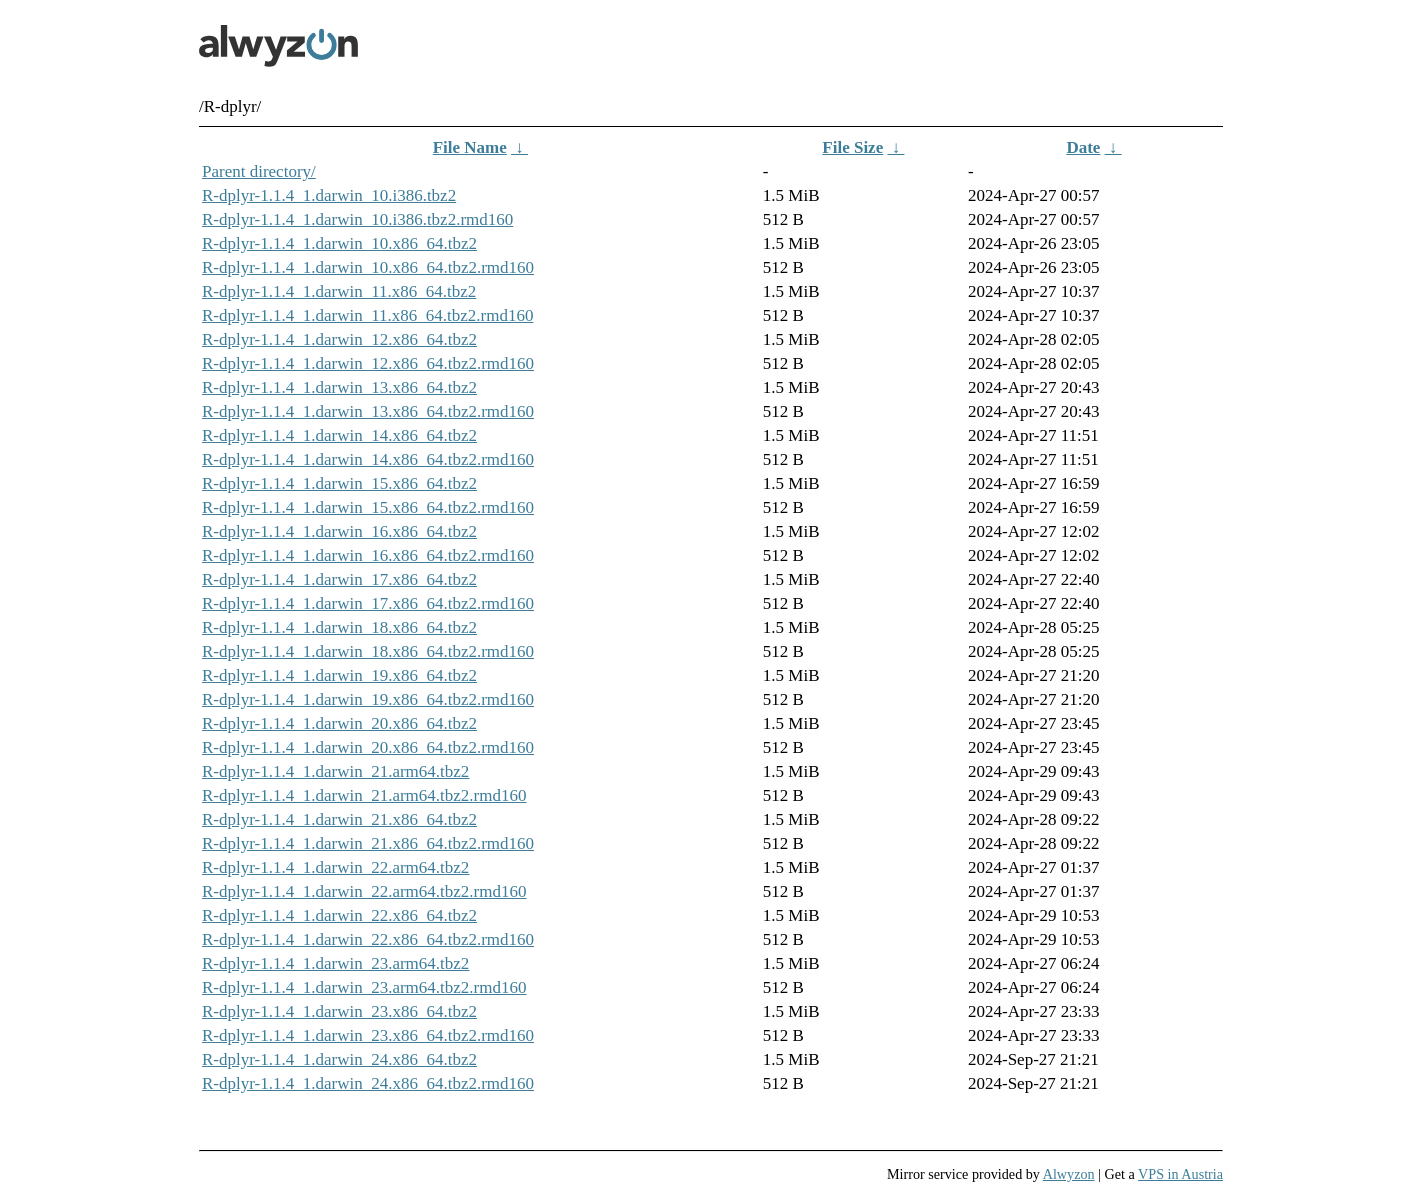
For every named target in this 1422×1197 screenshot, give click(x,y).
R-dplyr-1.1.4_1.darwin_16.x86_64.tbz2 (339, 531)
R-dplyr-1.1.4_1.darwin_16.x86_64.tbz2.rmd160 (368, 555)
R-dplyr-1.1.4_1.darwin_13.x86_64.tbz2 (339, 387)
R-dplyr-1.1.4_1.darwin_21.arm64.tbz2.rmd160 (364, 795)
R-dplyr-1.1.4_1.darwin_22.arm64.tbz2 (335, 867)
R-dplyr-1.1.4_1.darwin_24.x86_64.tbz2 (339, 1059)
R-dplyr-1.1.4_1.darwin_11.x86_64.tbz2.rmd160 (367, 315)
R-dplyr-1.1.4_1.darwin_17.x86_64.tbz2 (339, 579)
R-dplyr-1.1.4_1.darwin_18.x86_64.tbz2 (339, 627)
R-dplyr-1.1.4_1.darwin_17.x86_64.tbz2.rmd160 (368, 603)
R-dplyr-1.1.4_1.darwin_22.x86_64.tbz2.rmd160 (368, 939)
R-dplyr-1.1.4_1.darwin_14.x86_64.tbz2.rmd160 (368, 459)
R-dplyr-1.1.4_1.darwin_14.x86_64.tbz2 (339, 435)
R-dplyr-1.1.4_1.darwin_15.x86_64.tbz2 (339, 483)
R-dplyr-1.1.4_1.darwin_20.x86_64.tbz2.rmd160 (368, 747)
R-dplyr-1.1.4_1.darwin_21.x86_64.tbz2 (339, 819)
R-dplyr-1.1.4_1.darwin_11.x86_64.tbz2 (339, 291)
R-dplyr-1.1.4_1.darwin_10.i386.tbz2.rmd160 (357, 219)
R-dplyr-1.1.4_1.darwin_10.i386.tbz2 (329, 195)
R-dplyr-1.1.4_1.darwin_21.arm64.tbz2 (335, 771)
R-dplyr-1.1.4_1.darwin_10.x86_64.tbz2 (339, 243)
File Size (852, 147)
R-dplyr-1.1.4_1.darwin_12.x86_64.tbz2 (339, 339)
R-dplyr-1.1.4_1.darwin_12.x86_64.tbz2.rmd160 (368, 363)
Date (1083, 147)
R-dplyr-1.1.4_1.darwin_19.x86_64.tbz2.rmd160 (368, 699)
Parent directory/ (259, 171)
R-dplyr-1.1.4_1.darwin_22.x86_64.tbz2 (339, 915)
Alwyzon (1069, 1174)
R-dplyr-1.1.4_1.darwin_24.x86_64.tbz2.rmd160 (368, 1083)
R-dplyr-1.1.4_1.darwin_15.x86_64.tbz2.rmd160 (368, 507)
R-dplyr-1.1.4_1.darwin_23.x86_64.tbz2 (339, 1011)
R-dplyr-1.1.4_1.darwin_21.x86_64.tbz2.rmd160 (368, 843)
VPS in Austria (1180, 1174)
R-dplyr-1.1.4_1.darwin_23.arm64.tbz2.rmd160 (364, 987)
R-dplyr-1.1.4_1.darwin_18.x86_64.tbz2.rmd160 (368, 651)
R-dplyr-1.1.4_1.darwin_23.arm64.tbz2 (335, 963)
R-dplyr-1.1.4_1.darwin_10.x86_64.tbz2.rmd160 (368, 267)
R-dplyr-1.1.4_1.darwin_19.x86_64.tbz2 (339, 675)
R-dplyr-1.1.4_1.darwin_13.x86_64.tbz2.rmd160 (368, 411)
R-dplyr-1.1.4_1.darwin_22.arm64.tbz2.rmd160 (364, 891)
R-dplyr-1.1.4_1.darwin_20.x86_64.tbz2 (339, 723)
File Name (470, 147)
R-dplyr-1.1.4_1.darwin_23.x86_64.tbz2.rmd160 (368, 1035)
